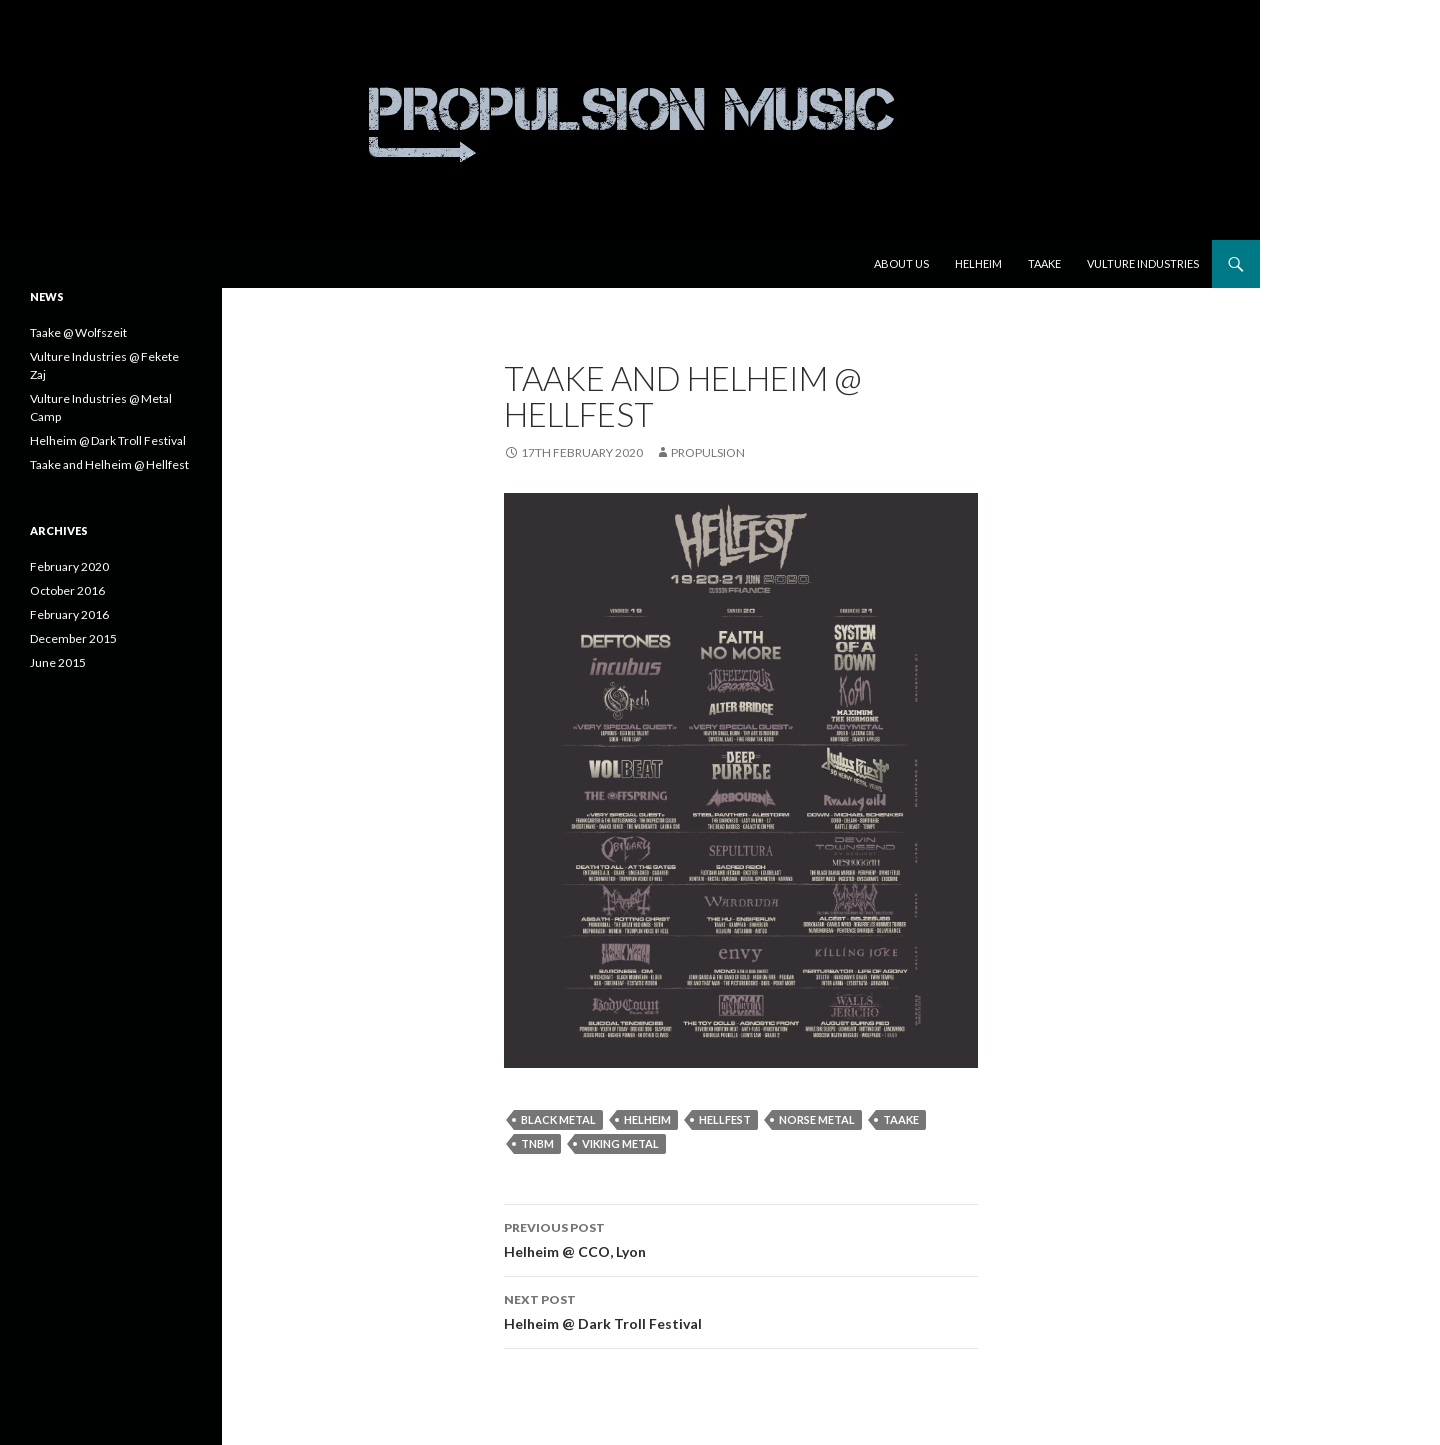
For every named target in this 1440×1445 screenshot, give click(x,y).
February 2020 (69, 566)
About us (901, 263)
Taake (1044, 263)
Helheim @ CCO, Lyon (741, 1238)
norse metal (817, 1119)
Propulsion (708, 452)
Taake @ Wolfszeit (78, 332)
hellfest (725, 1119)
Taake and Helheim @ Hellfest (109, 464)
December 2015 (73, 638)
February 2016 (69, 614)
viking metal (620, 1143)
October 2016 (67, 590)
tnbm (537, 1143)
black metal (558, 1119)
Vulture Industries (1143, 263)
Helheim (978, 263)
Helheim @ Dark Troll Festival (741, 1310)
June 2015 (58, 662)
